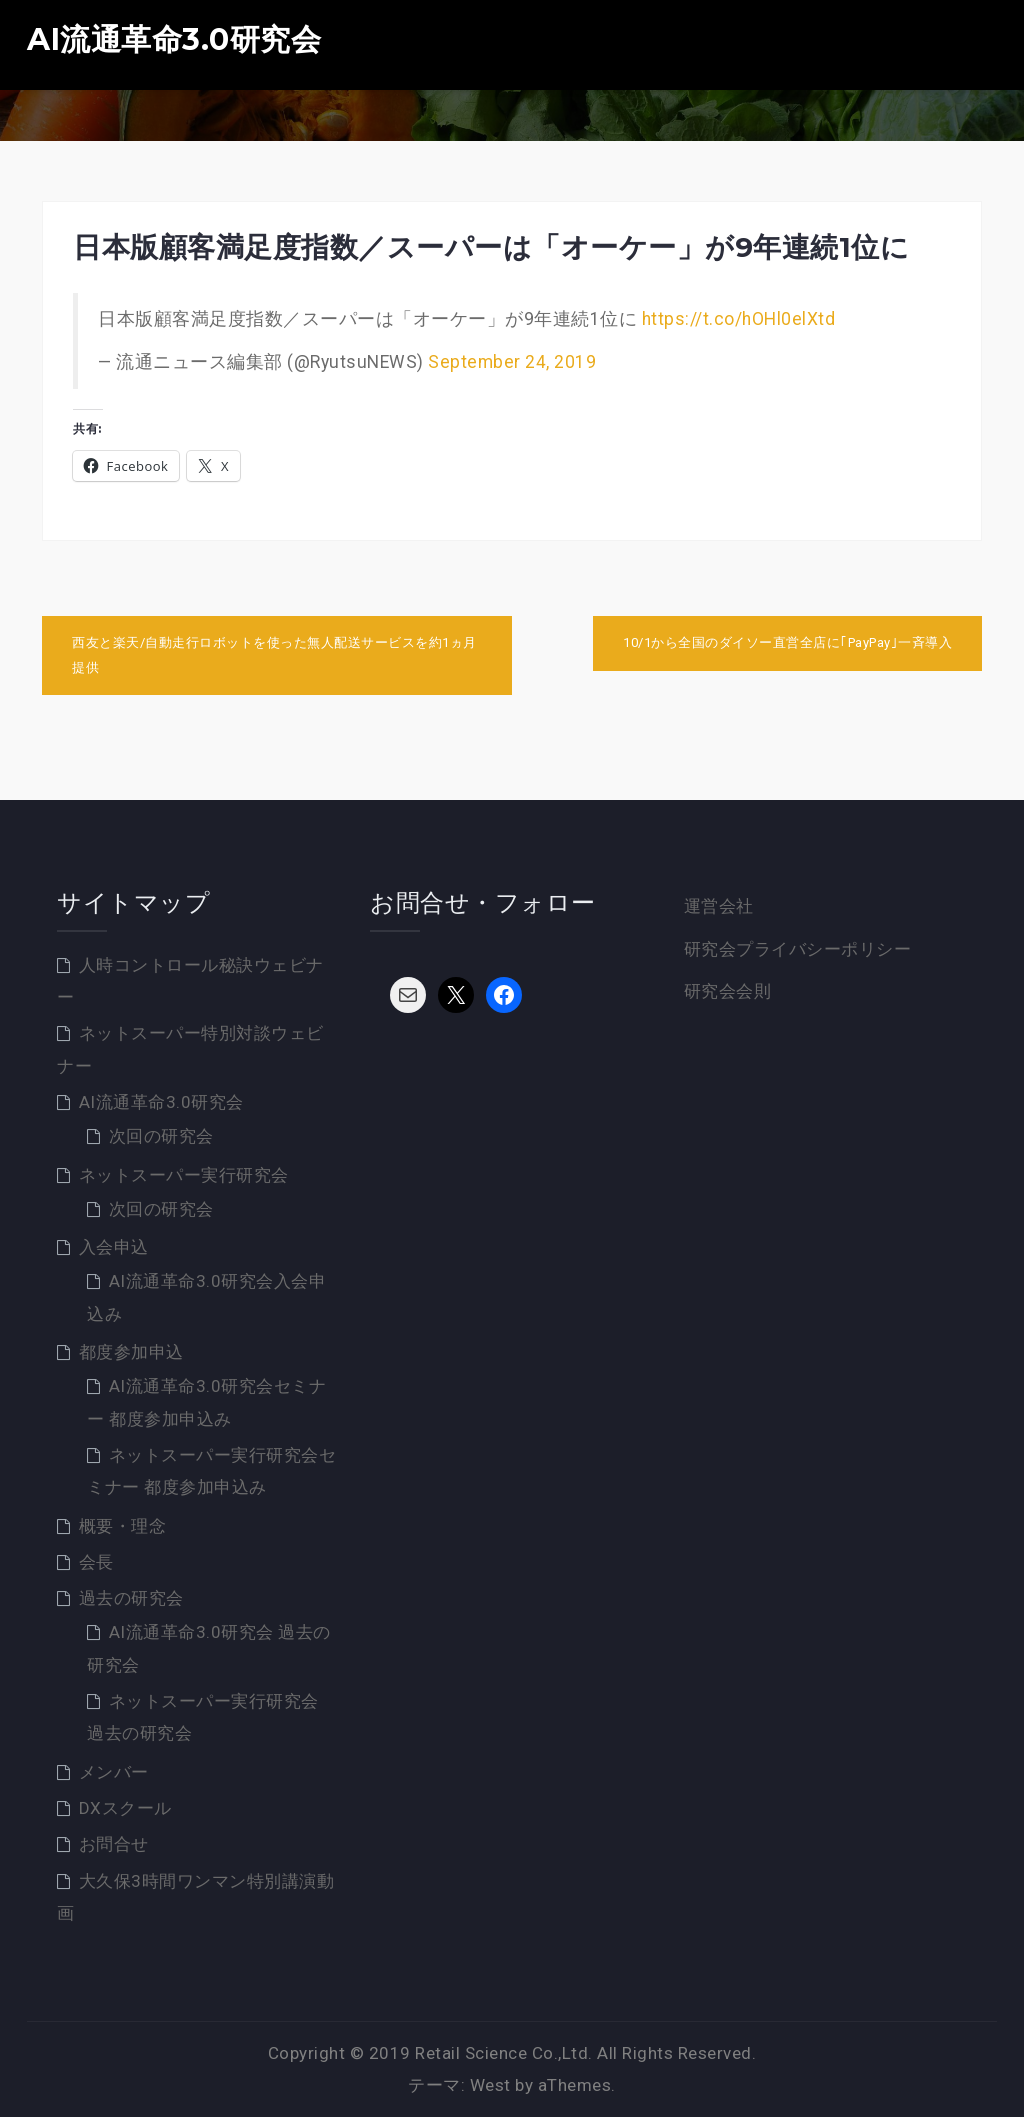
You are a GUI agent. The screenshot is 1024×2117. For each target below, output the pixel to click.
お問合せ (114, 1844)
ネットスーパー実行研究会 (184, 1175)
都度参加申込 (131, 1352)
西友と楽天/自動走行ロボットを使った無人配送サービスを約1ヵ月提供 (274, 655)
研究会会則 (728, 991)
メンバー (114, 1772)
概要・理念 (123, 1526)
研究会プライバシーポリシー (798, 949)
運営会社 (719, 906)
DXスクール (125, 1808)
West (490, 2085)
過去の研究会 (131, 1598)
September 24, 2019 (512, 362)
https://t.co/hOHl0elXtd (739, 319)
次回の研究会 (161, 1136)
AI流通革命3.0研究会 (174, 40)
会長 (96, 1562)
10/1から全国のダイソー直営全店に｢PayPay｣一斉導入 (787, 642)
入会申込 (114, 1247)
